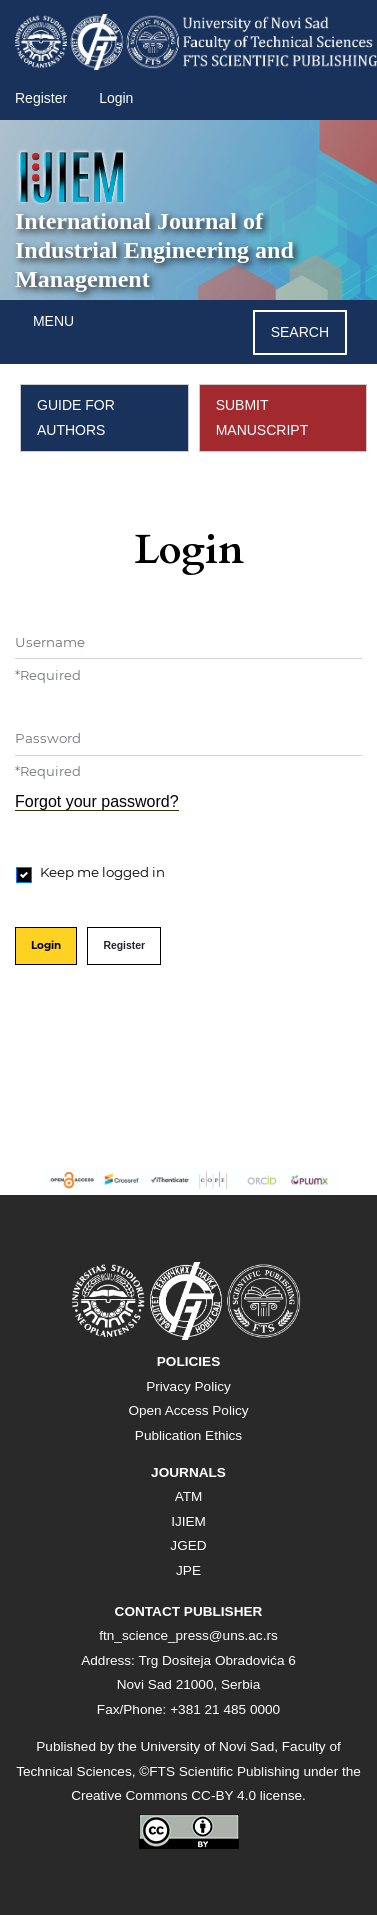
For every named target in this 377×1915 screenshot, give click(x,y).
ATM (189, 1496)
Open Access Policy (188, 1410)
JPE (188, 1570)
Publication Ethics (188, 1435)
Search (300, 332)
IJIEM (188, 1521)
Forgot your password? (97, 801)
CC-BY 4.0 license (246, 1795)
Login (116, 98)
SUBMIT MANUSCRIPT (262, 417)
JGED (188, 1545)
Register (41, 98)
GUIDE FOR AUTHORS (76, 417)
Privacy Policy (188, 1386)
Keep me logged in (102, 872)
